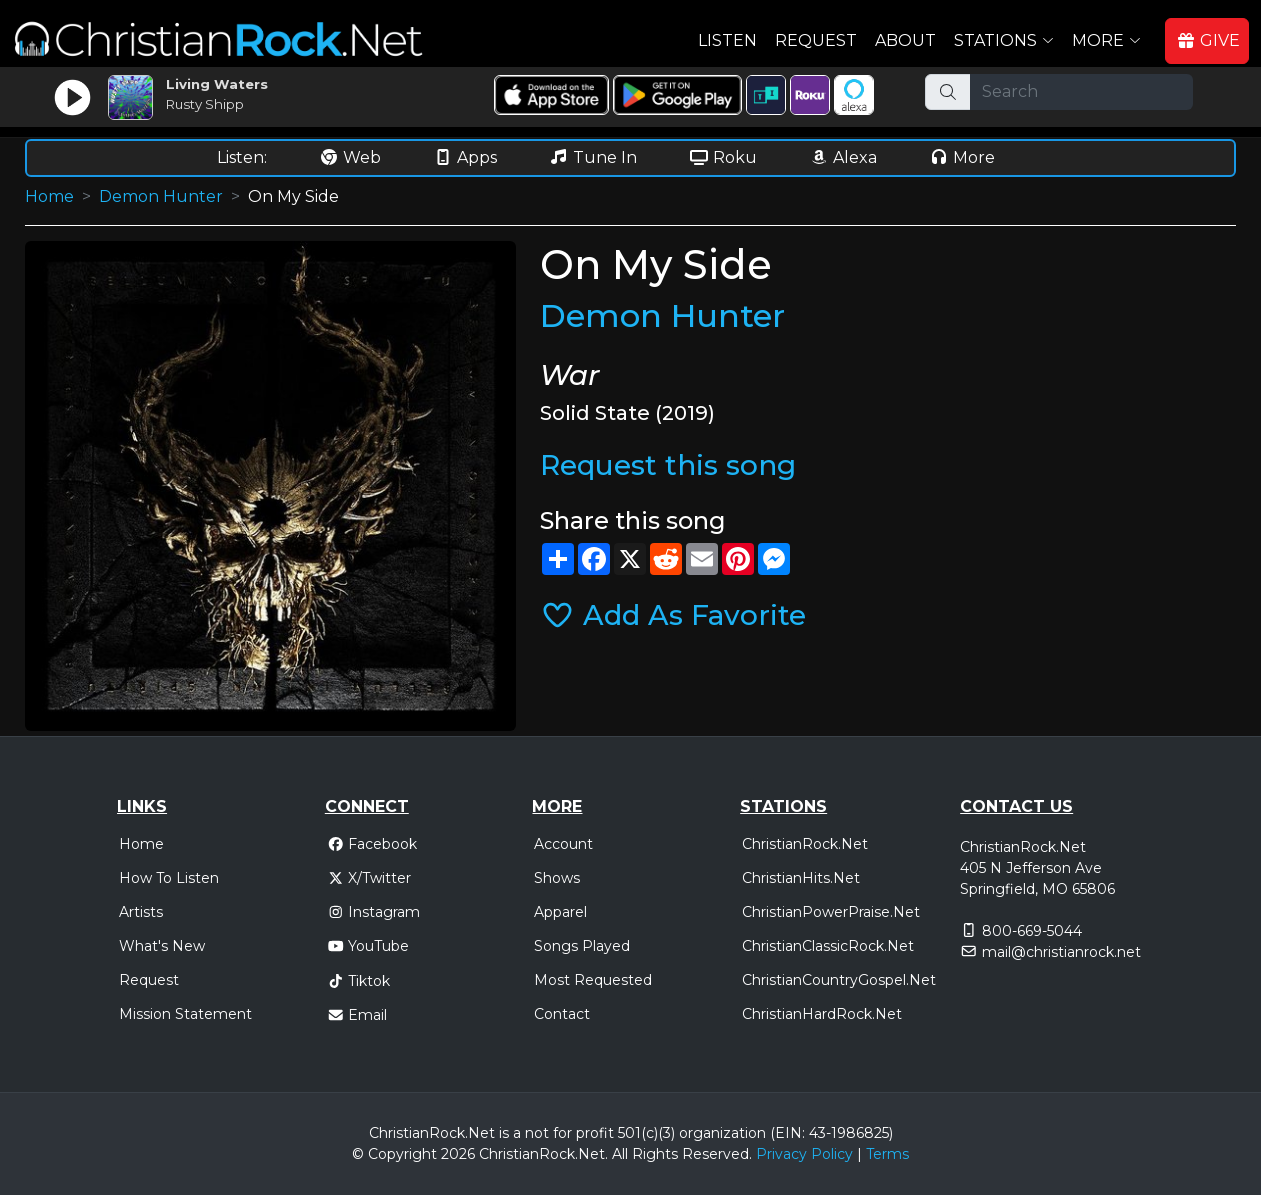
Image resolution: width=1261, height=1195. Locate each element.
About (905, 40)
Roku (723, 157)
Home (49, 196)
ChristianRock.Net (805, 844)
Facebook (372, 844)
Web (350, 157)
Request (816, 40)
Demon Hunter (161, 196)
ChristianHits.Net (801, 878)
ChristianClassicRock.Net (828, 946)
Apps (465, 157)
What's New (162, 946)
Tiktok (359, 981)
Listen (727, 40)
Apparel (560, 912)
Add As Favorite (673, 615)
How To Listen (169, 878)
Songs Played (582, 946)
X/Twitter (369, 878)
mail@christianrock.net (1061, 952)
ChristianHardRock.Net (822, 1014)
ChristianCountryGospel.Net (839, 980)
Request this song (668, 465)
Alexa (843, 157)
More (962, 157)
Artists (141, 912)
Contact (562, 1014)
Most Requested (593, 980)
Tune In (593, 157)
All (620, 1154)
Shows (557, 878)
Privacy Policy (804, 1154)
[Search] (1081, 92)
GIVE (1208, 40)
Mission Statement (185, 1014)
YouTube (368, 946)
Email (357, 1015)
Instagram (374, 912)
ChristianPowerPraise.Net (831, 912)
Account (563, 844)
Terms (887, 1154)
